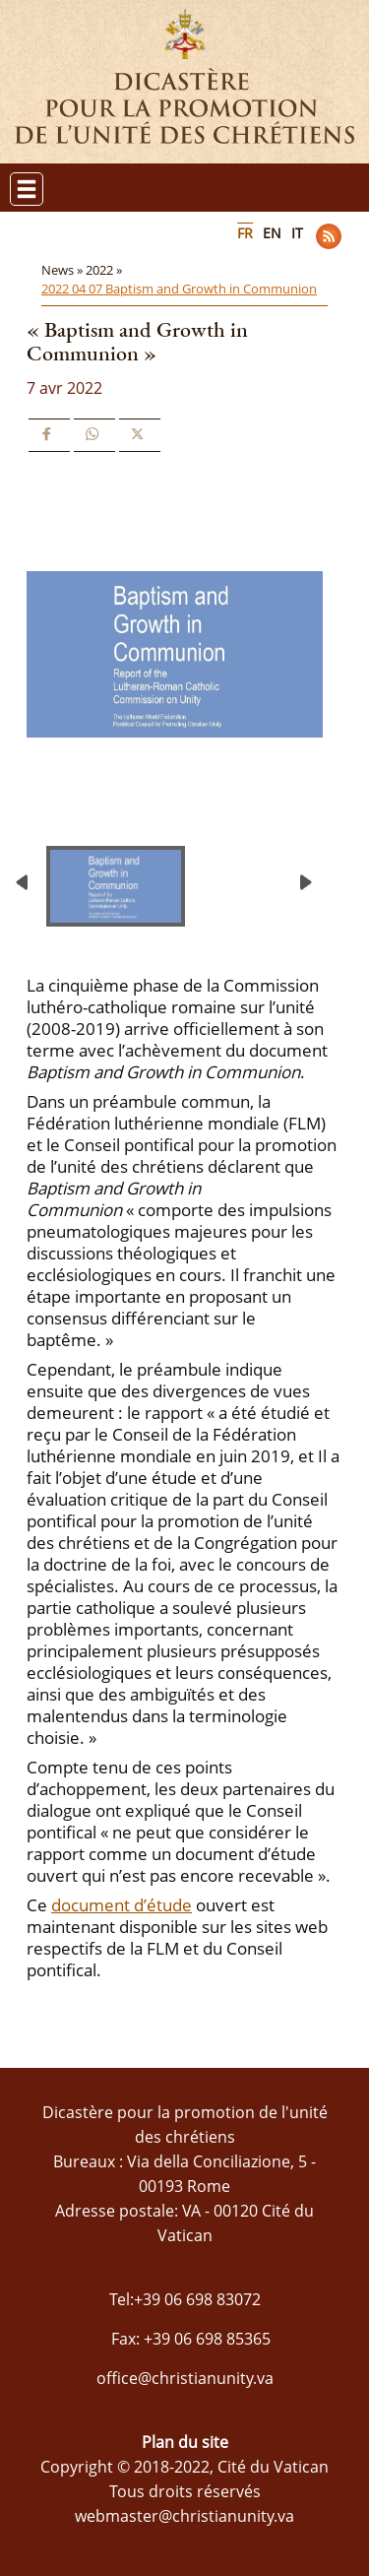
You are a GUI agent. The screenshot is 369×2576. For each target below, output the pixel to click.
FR (245, 233)
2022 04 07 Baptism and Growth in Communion (179, 288)
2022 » (105, 270)
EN (272, 233)
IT (297, 233)
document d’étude (121, 1905)
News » (63, 270)
